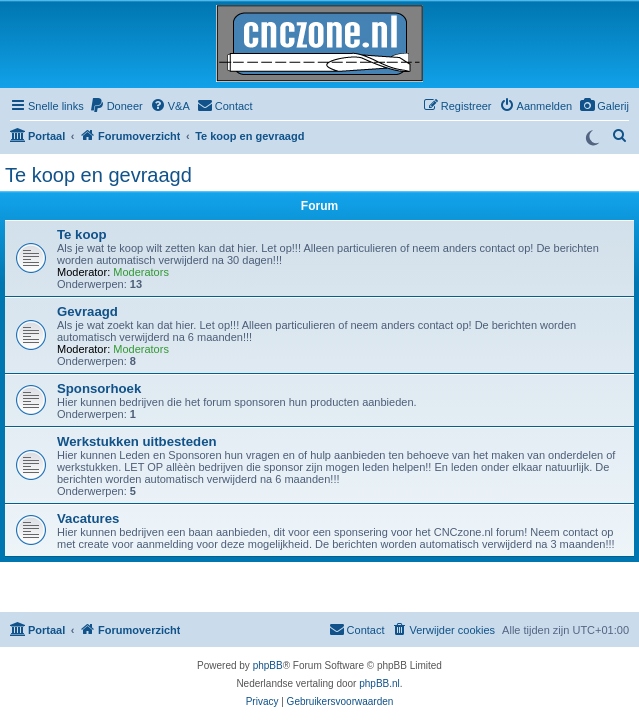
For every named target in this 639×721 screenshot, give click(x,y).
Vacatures (88, 518)
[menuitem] (604, 106)
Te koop (82, 234)
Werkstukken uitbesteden (137, 441)
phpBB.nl (379, 683)
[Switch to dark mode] (592, 136)
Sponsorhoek (99, 388)
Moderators (141, 272)
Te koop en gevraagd (98, 175)
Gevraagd (87, 311)
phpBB (268, 665)
